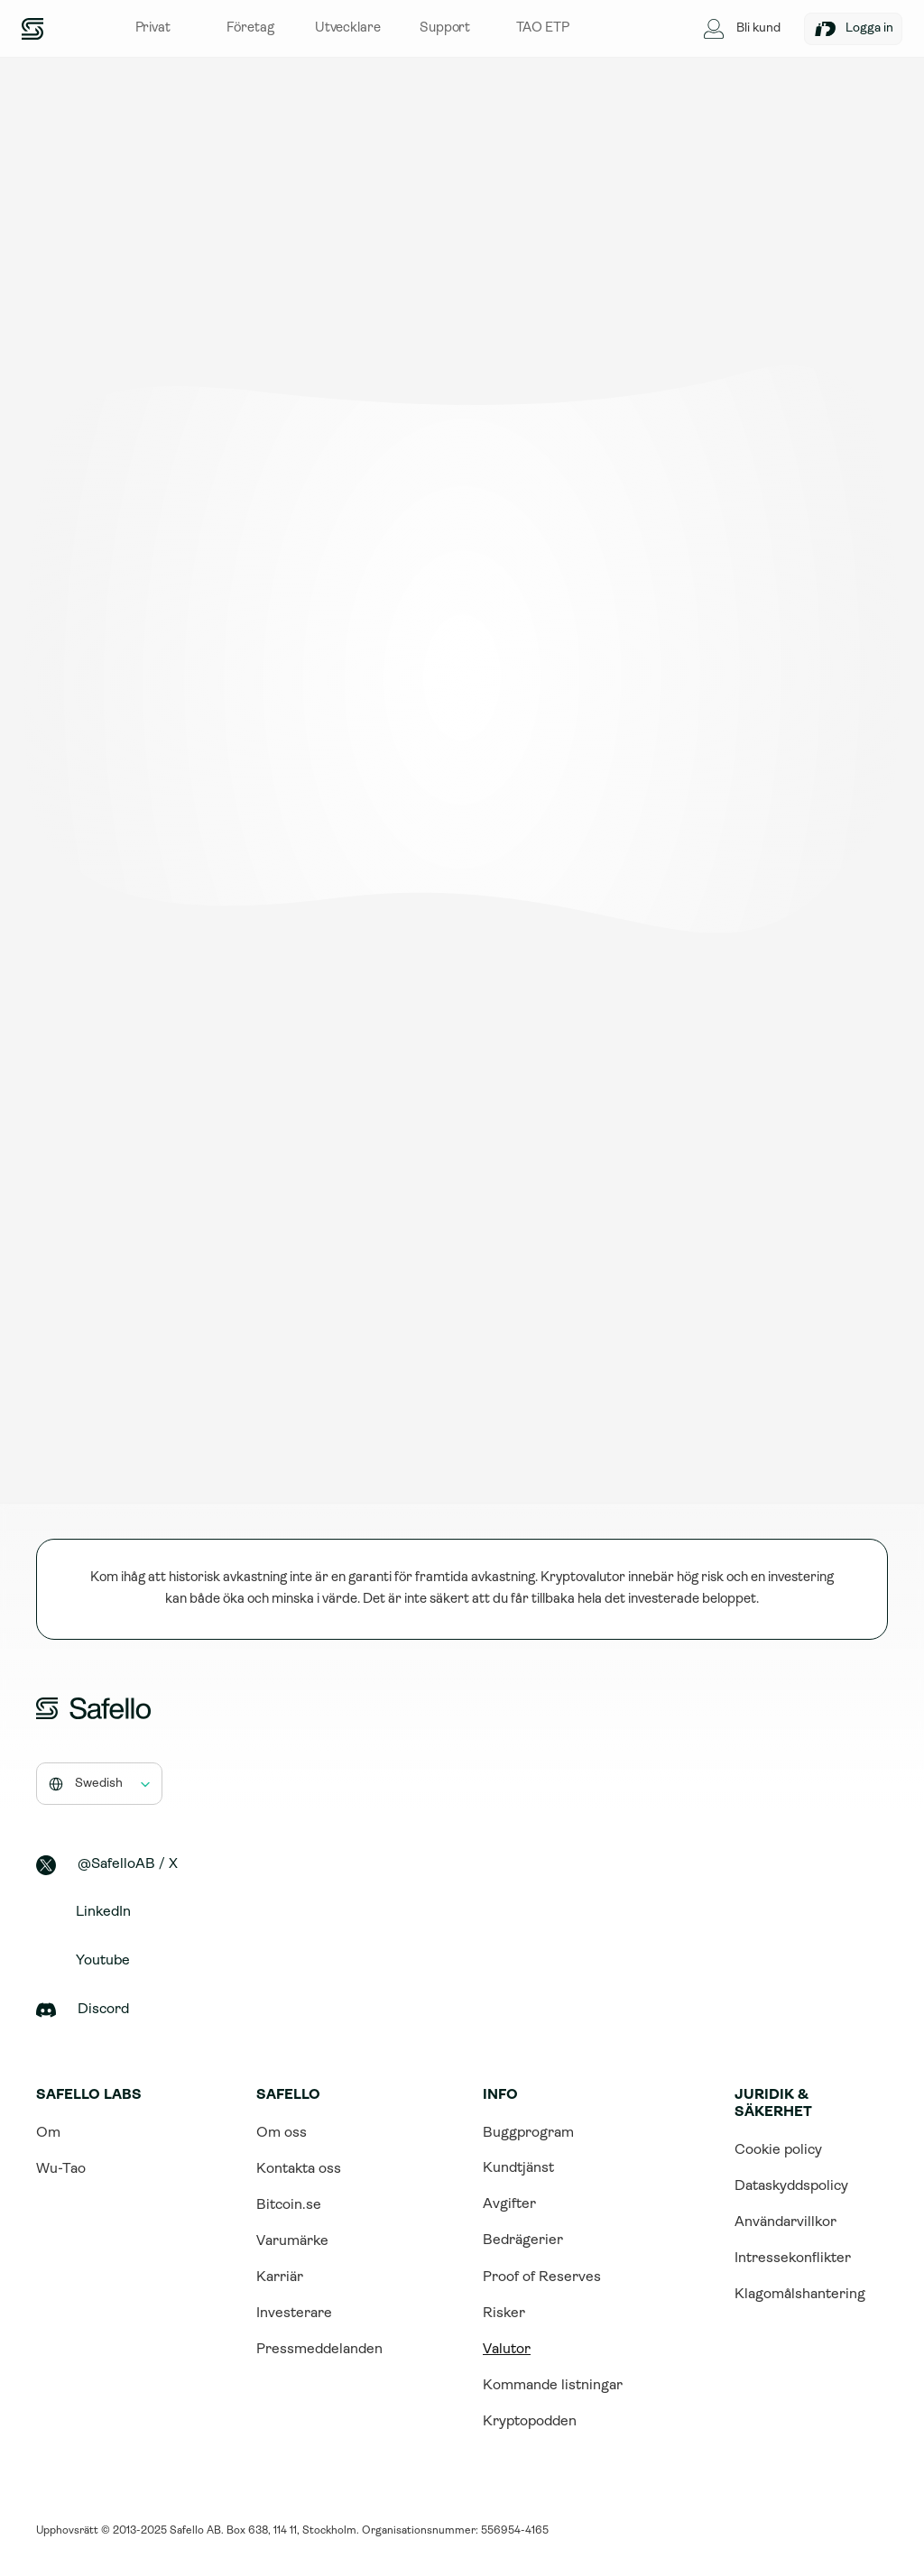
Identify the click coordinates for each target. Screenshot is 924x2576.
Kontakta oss (298, 2169)
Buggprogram (528, 2133)
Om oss (281, 2133)
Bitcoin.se (288, 2205)
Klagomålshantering (800, 2294)
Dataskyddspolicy (791, 2186)
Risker (504, 2313)
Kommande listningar (553, 2385)
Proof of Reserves (542, 2277)
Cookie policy (778, 2150)
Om (48, 2133)
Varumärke (292, 2241)
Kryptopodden (530, 2422)
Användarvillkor (785, 2222)
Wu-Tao (61, 2169)
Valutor (507, 2349)
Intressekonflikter (793, 2258)
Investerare (294, 2313)
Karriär (279, 2277)
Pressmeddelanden (319, 2349)
